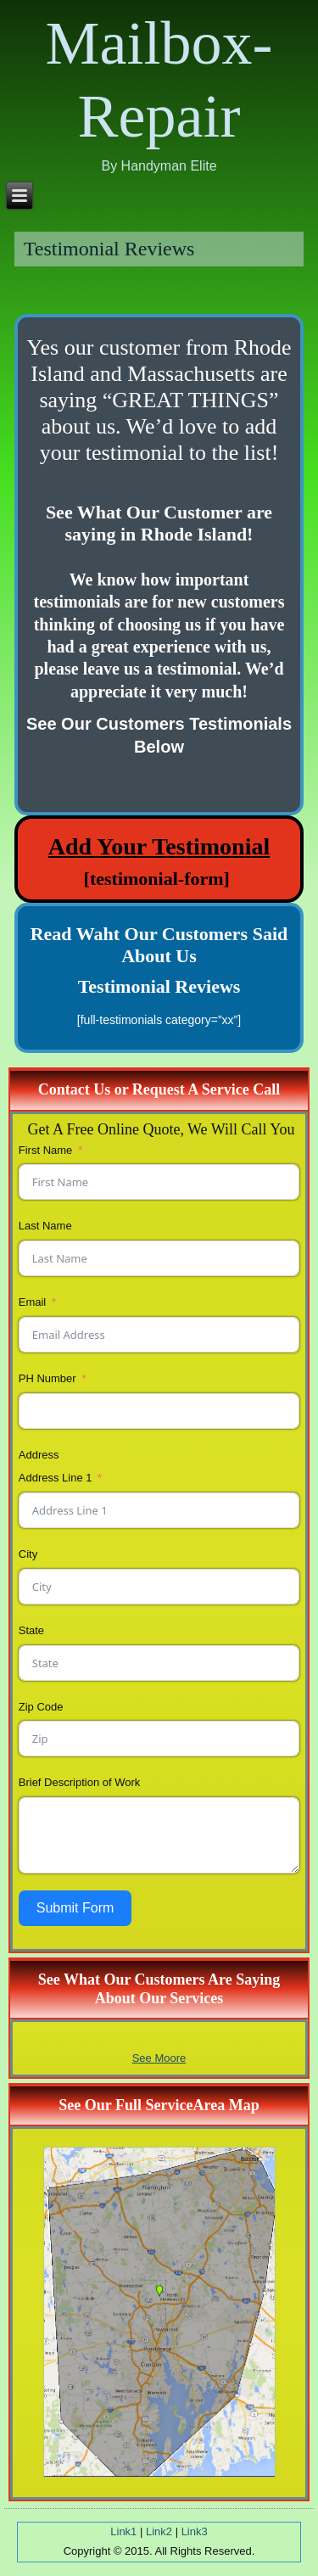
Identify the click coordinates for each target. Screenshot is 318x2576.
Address (39, 1454)
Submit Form (75, 1908)
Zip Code (41, 1706)
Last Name (45, 1225)
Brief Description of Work (80, 1782)
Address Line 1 (55, 1477)
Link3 (194, 2531)
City (28, 1554)
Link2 (159, 2531)
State (31, 1630)
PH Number (47, 1378)
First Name (46, 1150)
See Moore (159, 2058)
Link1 (123, 2531)
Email (33, 1302)
